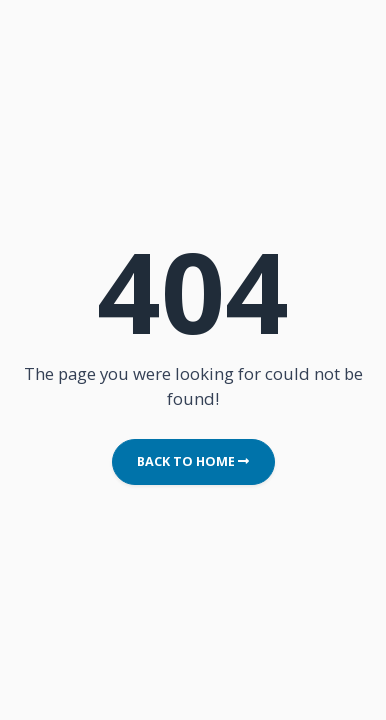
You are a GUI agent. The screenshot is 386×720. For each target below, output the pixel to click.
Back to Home (193, 461)
